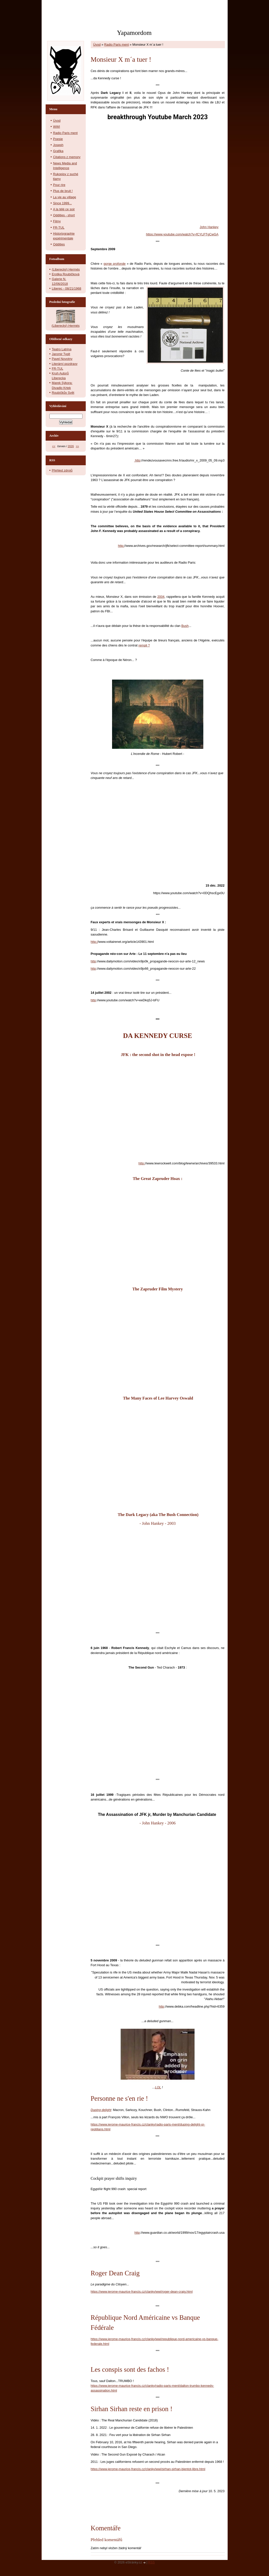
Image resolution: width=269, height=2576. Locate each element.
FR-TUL (59, 227)
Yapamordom (134, 32)
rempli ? (144, 645)
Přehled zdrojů (62, 470)
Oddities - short (64, 215)
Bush (185, 626)
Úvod (97, 44)
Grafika (58, 151)
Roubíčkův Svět (63, 392)
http (137, 460)
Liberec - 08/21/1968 (66, 288)
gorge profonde (115, 264)
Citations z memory (67, 157)
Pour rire (59, 185)
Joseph (58, 145)
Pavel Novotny (62, 359)
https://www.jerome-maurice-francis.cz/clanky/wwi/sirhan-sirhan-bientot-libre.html (148, 2469)
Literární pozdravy (64, 364)
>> (77, 446)
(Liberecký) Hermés (66, 269)
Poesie (58, 139)
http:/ (94, 942)
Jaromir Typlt (61, 354)
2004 (160, 597)
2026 (71, 446)
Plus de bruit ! (63, 191)
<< (53, 446)
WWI (56, 126)
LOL (158, 2087)
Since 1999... (62, 203)
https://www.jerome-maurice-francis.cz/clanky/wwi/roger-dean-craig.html (142, 2291)
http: (121, 546)
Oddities (59, 244)
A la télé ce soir (64, 209)
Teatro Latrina (61, 349)
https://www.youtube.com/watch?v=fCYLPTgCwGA (182, 234)
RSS (151, 2562)
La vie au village (64, 197)
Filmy (57, 221)
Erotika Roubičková (65, 274)
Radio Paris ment (116, 44)
